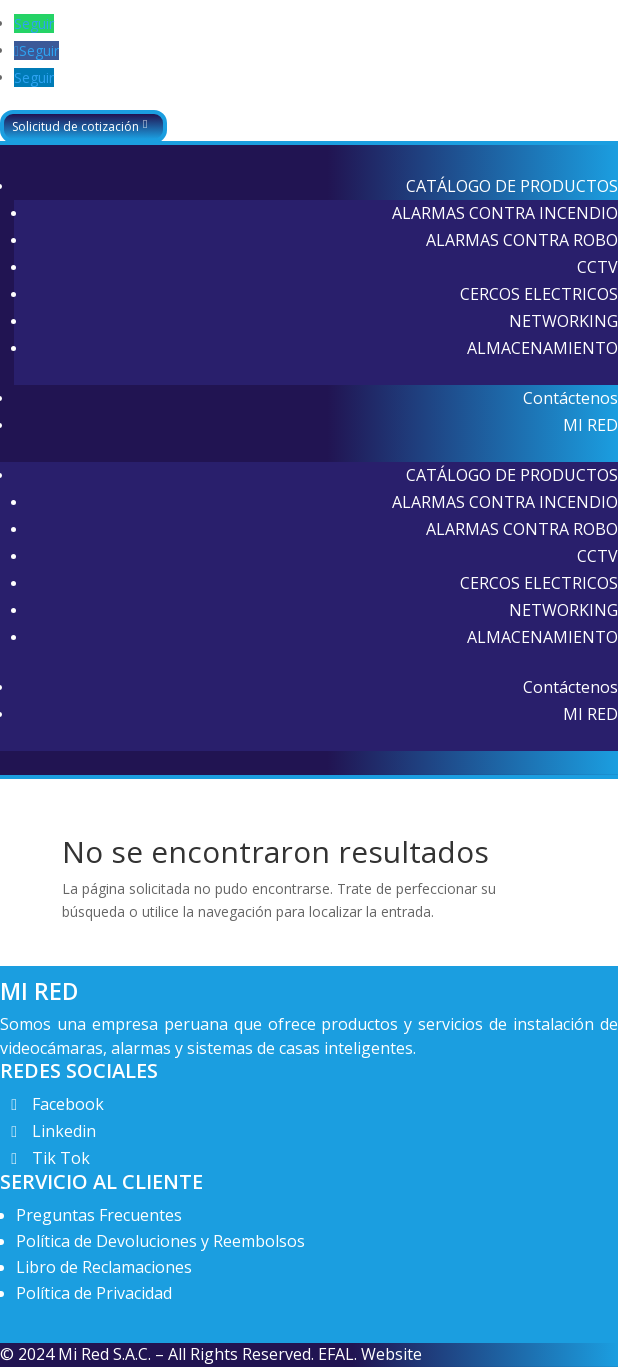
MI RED (590, 425)
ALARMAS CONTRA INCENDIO (505, 213)
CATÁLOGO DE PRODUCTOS (512, 186)
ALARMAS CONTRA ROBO (522, 240)
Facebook (68, 1104)
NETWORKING (563, 321)
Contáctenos (570, 398)
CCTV (597, 267)
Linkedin (64, 1131)
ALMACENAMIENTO (542, 348)
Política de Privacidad (94, 1293)
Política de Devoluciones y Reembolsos (160, 1241)
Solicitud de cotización (75, 126)
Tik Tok (61, 1158)
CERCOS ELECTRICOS (539, 294)
